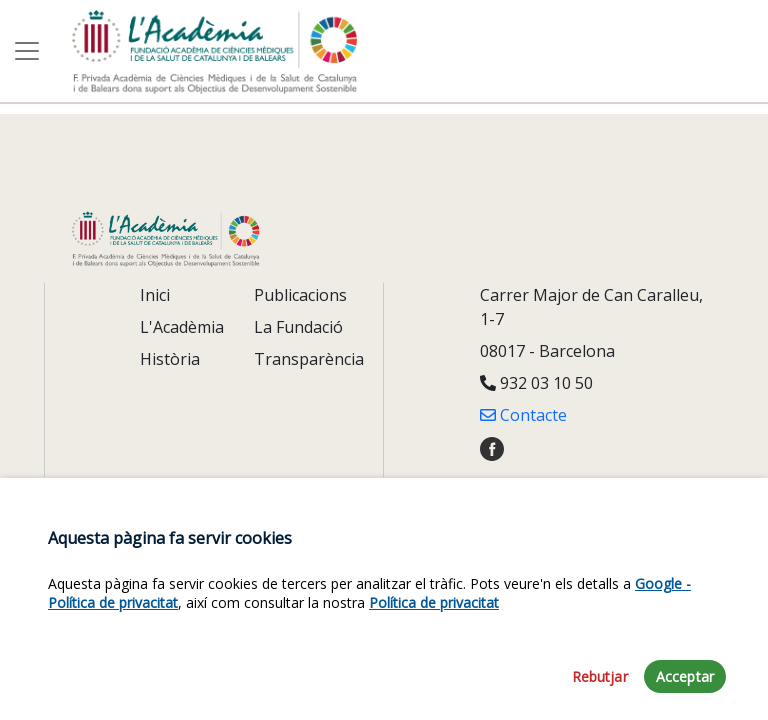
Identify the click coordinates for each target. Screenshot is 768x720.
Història (170, 359)
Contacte (523, 415)
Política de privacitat (434, 630)
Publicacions (300, 295)
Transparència (309, 359)
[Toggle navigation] (27, 51)
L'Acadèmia (182, 327)
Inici (155, 295)
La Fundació (298, 327)
